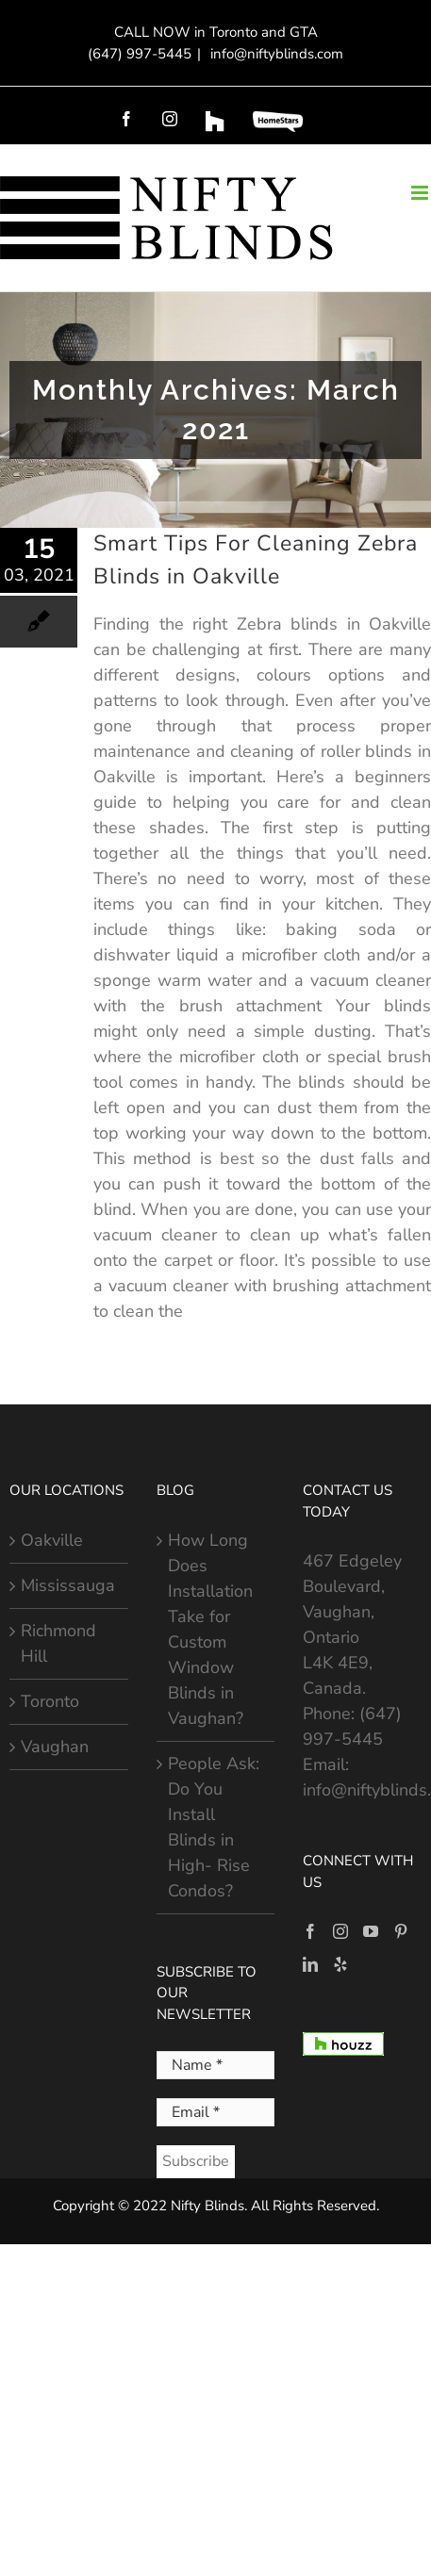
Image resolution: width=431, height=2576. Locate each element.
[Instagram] (340, 1931)
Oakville (52, 1540)
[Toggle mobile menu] (421, 193)
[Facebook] (310, 1931)
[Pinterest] (400, 1931)
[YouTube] (370, 1931)
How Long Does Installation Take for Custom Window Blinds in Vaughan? (210, 1629)
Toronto (50, 1701)
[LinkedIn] (310, 1964)
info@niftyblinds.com (275, 53)
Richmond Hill (58, 1643)
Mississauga (68, 1585)
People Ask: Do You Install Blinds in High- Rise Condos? (213, 1827)
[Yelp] (340, 1964)
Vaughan (55, 1746)
